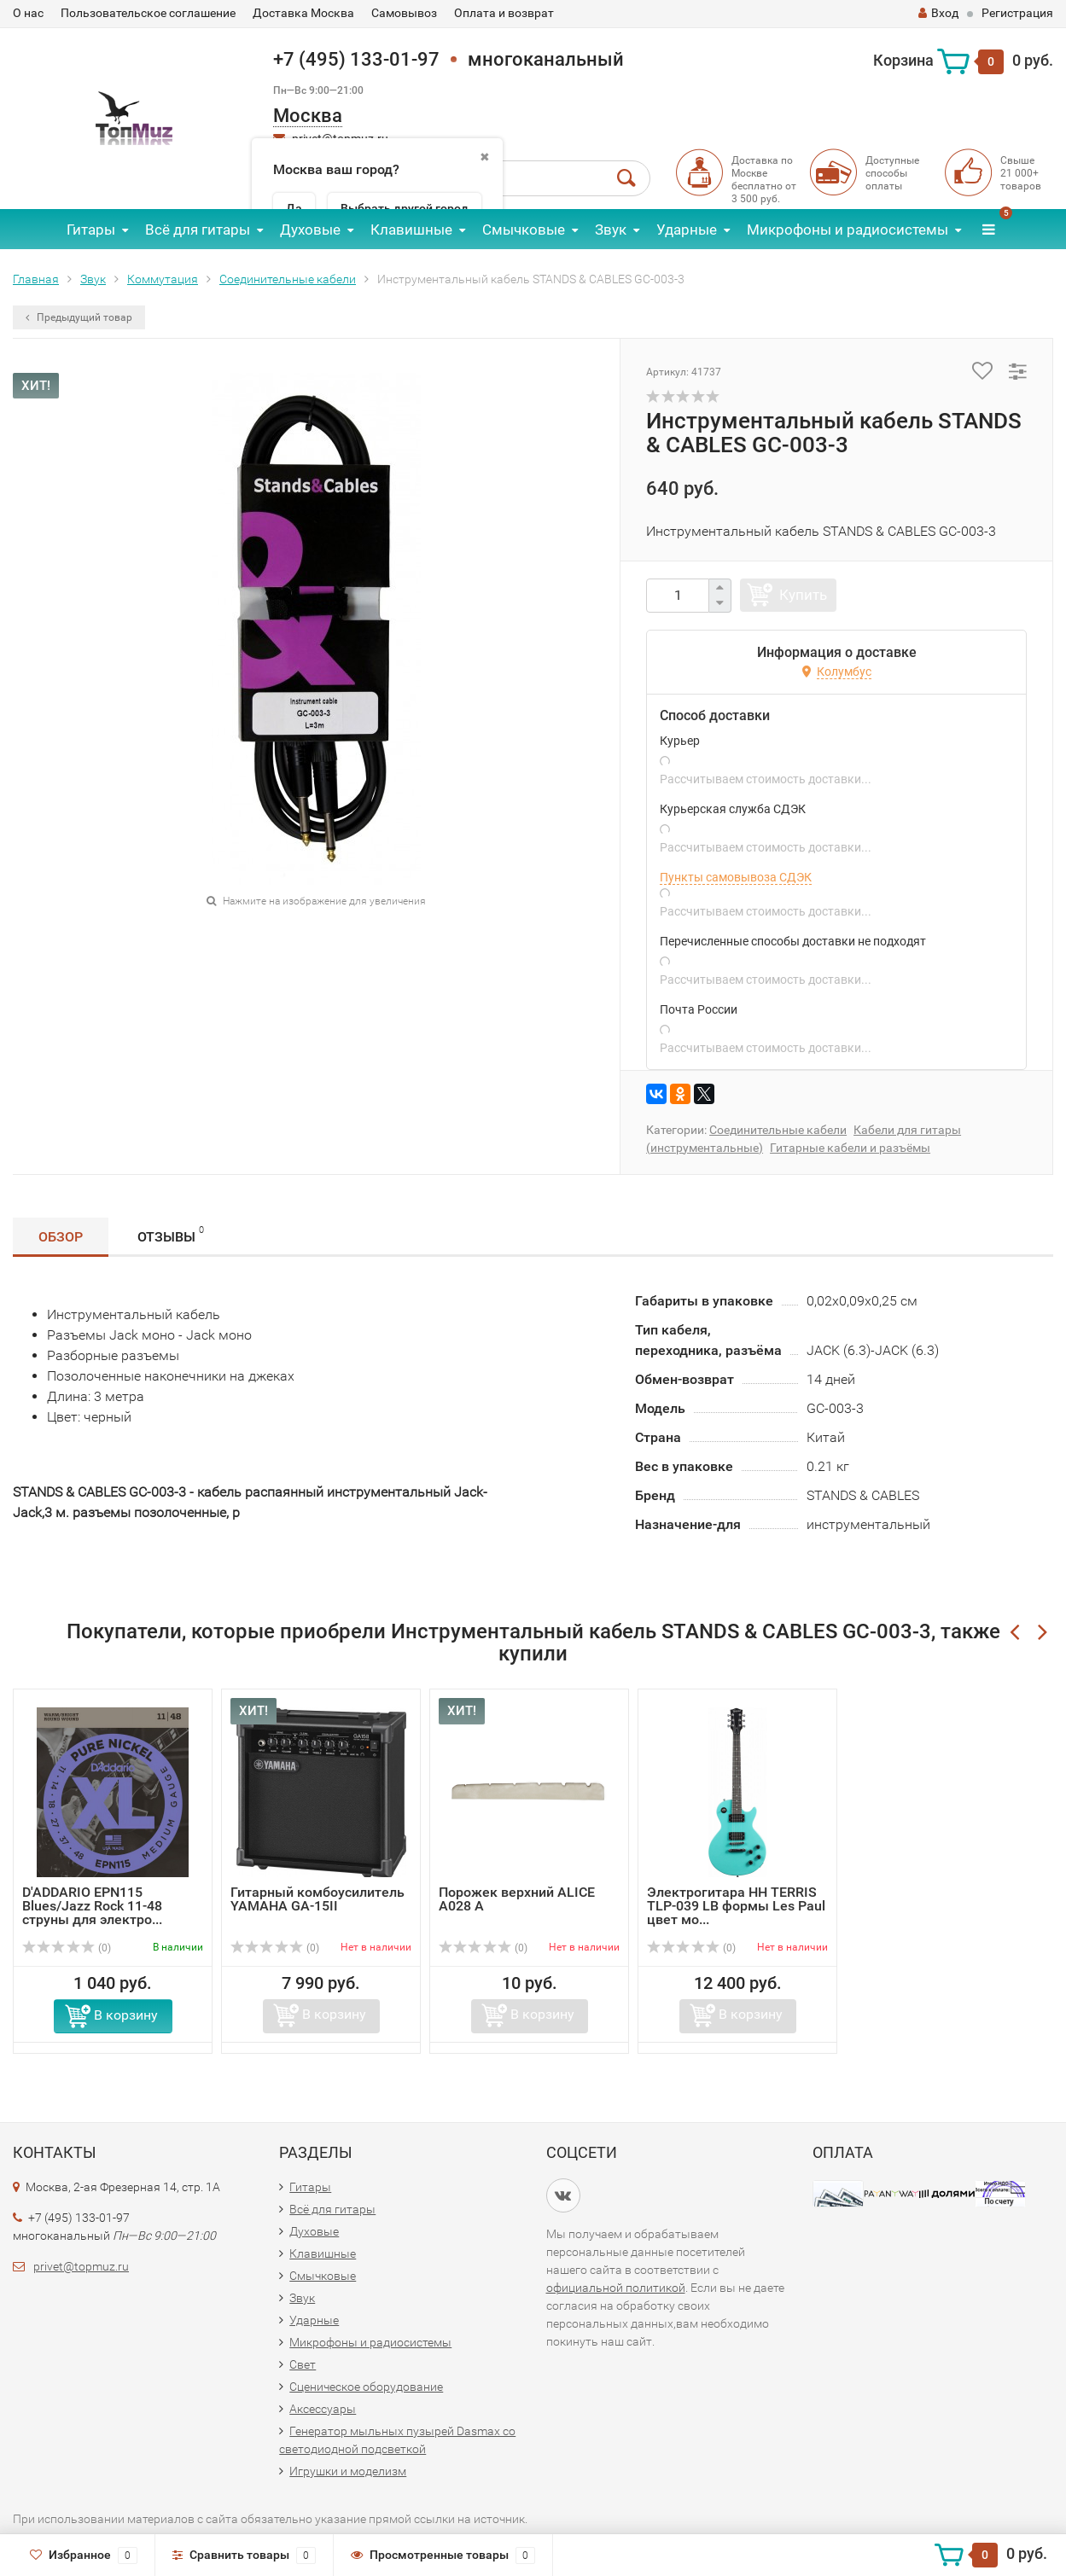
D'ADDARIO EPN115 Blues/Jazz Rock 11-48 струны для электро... (92, 1906)
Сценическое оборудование (366, 2386)
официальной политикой (615, 2287)
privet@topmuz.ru (81, 2266)
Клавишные (411, 229)
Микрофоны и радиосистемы (847, 229)
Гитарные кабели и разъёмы (850, 1147)
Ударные (686, 229)
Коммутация (162, 279)
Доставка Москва (303, 13)
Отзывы (170, 1234)
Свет (302, 2364)
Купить (803, 594)
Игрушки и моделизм (347, 2471)
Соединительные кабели (287, 279)
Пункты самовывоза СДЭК (736, 877)
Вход (938, 13)
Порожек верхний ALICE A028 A (517, 1899)
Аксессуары (322, 2409)
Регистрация (1017, 13)
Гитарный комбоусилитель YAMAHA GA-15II (317, 1899)
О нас (28, 13)
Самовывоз (404, 13)
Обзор (60, 1237)
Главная (36, 279)
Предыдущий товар (79, 317)
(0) (66, 1948)
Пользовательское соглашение (148, 13)
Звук (610, 229)
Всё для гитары (197, 229)
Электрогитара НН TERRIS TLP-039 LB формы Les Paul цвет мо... (736, 1906)
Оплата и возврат (504, 13)
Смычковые (523, 229)
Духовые (310, 229)
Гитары (91, 229)
